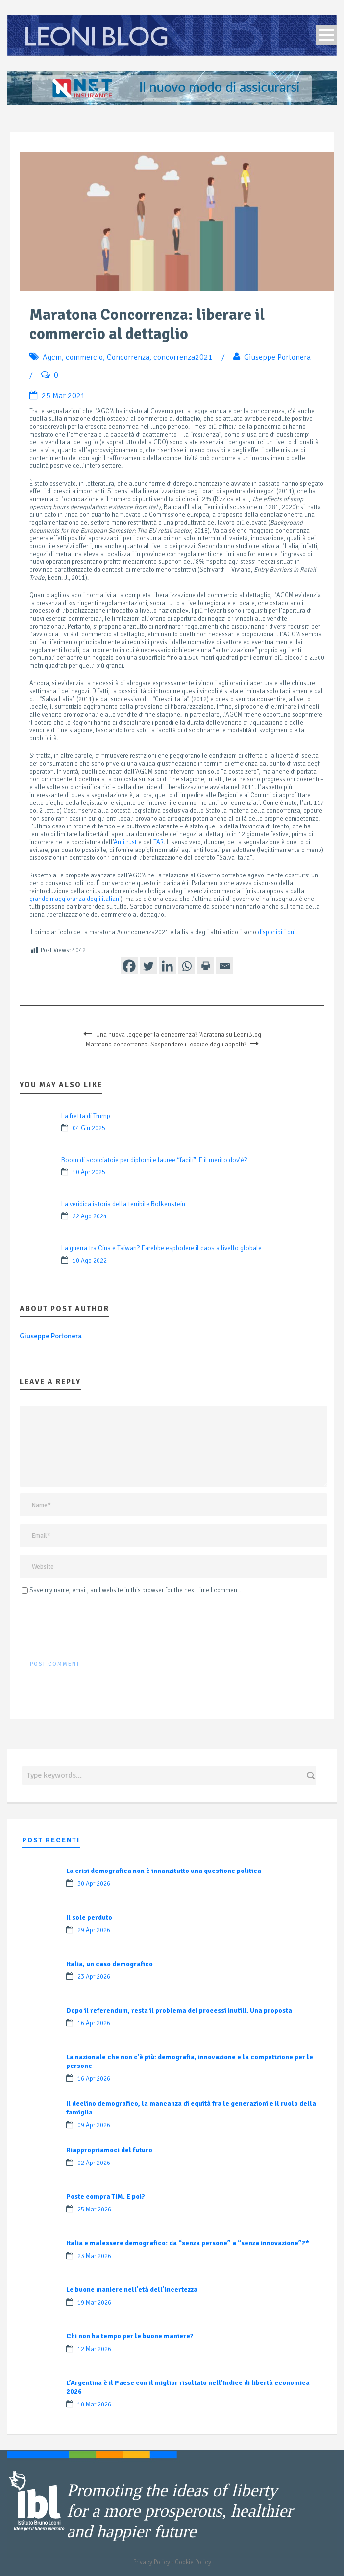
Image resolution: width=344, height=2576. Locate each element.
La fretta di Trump (85, 1116)
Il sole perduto (89, 1917)
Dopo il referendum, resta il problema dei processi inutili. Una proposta (179, 2010)
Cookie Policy (193, 2562)
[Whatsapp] (186, 965)
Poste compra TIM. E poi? (105, 2196)
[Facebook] (129, 965)
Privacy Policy (151, 2562)
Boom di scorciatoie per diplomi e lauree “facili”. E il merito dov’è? (154, 1160)
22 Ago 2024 (90, 1216)
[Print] (205, 965)
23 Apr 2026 (93, 1977)
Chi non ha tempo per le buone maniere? (130, 2336)
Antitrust (125, 842)
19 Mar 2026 (94, 2303)
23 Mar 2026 (94, 2256)
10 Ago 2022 (90, 1260)
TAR (158, 842)
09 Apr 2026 (93, 2125)
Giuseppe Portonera (277, 357)
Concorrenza (128, 357)
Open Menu (326, 35)
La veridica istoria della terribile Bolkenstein (123, 1204)
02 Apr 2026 (93, 2163)
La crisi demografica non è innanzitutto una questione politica (163, 1871)
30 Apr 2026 (93, 1884)
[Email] (224, 965)
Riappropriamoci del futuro (109, 2150)
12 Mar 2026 (94, 2349)
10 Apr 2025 (89, 1172)
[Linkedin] (167, 965)
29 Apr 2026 (93, 1930)
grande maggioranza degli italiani (75, 899)
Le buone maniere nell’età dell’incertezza (131, 2289)
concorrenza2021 (183, 357)
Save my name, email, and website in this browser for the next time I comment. (135, 1590)
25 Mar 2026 (94, 2209)
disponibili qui (276, 932)
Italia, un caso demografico (109, 1964)
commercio (84, 357)
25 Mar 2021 (63, 396)
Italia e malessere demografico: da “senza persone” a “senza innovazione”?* (187, 2243)
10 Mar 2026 (94, 2404)
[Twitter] (148, 965)
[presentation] (94, 1624)
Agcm (52, 357)
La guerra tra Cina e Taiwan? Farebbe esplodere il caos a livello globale (161, 1248)
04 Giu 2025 (89, 1128)
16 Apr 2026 (93, 2023)
